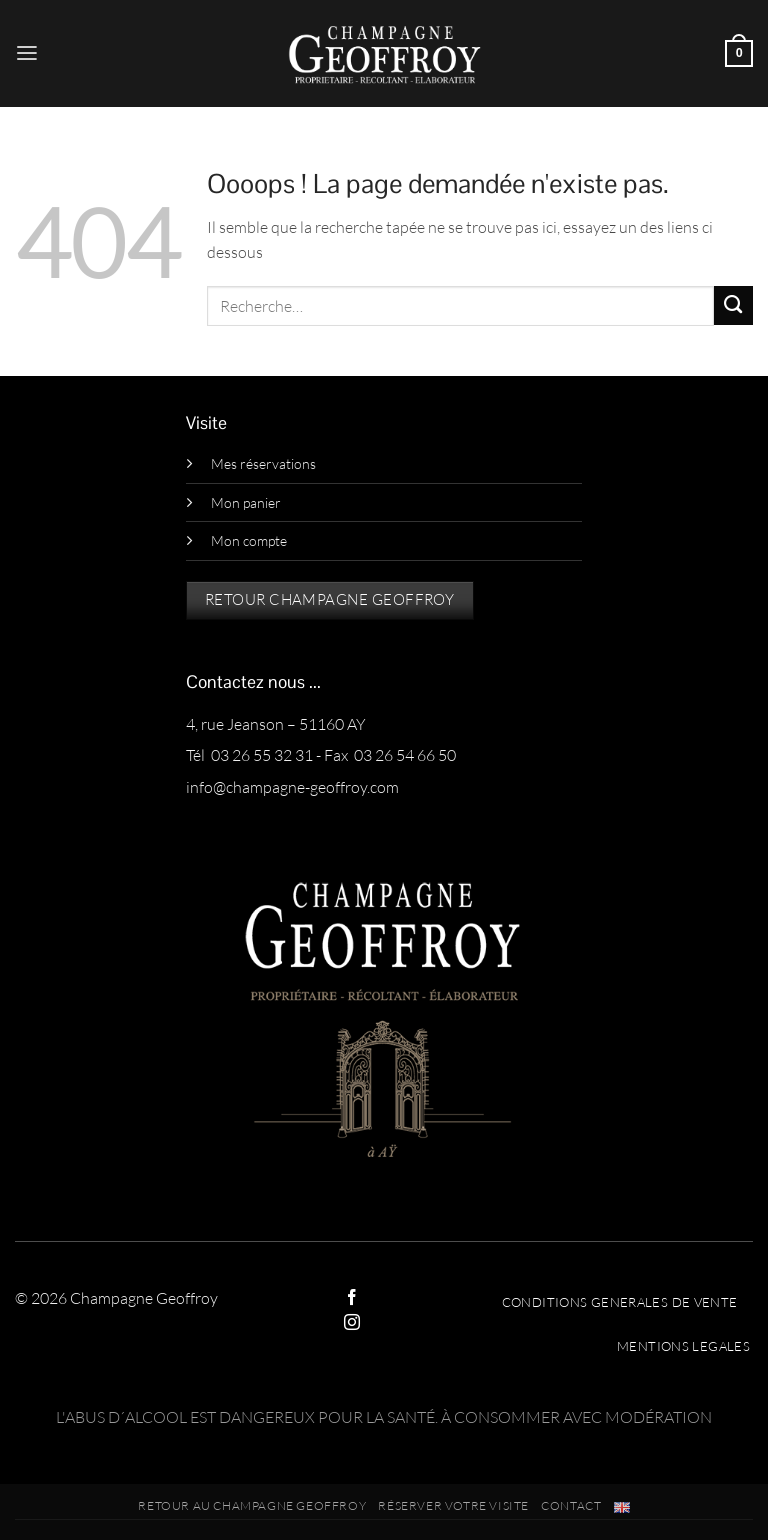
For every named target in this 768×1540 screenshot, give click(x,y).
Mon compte (249, 540)
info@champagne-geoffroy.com (292, 787)
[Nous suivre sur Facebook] (352, 1298)
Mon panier (246, 502)
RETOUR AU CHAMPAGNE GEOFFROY (252, 1505)
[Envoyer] (733, 305)
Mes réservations (263, 463)
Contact (571, 1505)
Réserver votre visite (453, 1505)
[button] (27, 53)
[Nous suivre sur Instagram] (352, 1323)
